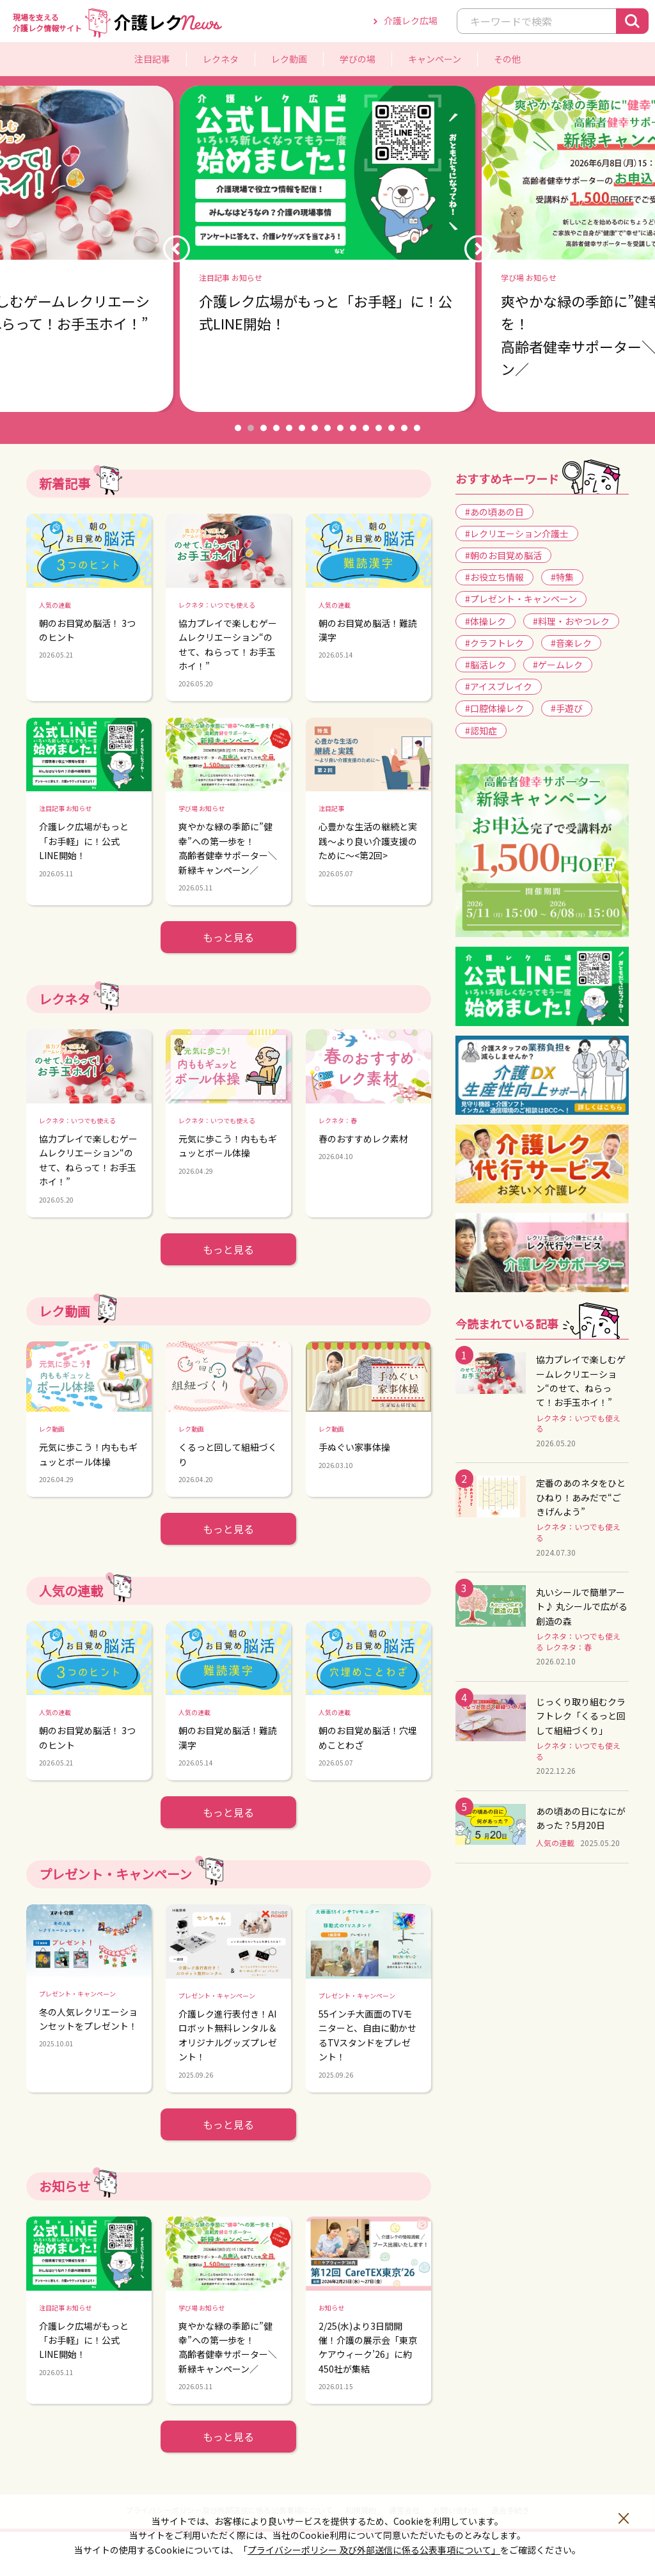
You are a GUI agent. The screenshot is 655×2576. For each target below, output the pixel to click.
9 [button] (340, 428)
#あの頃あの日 (494, 511)
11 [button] (366, 428)
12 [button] (378, 428)
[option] (327, 249)
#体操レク (485, 621)
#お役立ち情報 (494, 577)
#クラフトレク (494, 642)
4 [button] (276, 428)
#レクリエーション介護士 (517, 533)
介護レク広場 (411, 20)
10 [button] (353, 428)
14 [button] (404, 428)
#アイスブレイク (498, 686)
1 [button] (238, 428)
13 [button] (391, 428)
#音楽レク (571, 642)
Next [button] (478, 248)
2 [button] (251, 428)
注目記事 (152, 58)
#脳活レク (485, 664)
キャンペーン (434, 58)
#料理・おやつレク (571, 621)
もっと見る (228, 937)
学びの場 (357, 58)
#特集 (562, 577)
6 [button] (302, 428)
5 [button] (289, 428)
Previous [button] (176, 248)
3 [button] (263, 428)
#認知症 (481, 730)
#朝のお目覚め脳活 (503, 555)
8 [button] (327, 428)
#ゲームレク (558, 664)
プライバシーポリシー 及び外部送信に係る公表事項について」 (374, 2549)
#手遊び (567, 708)
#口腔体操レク (494, 708)
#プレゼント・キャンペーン (521, 598)
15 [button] (417, 428)
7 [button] (315, 428)
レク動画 (289, 58)
